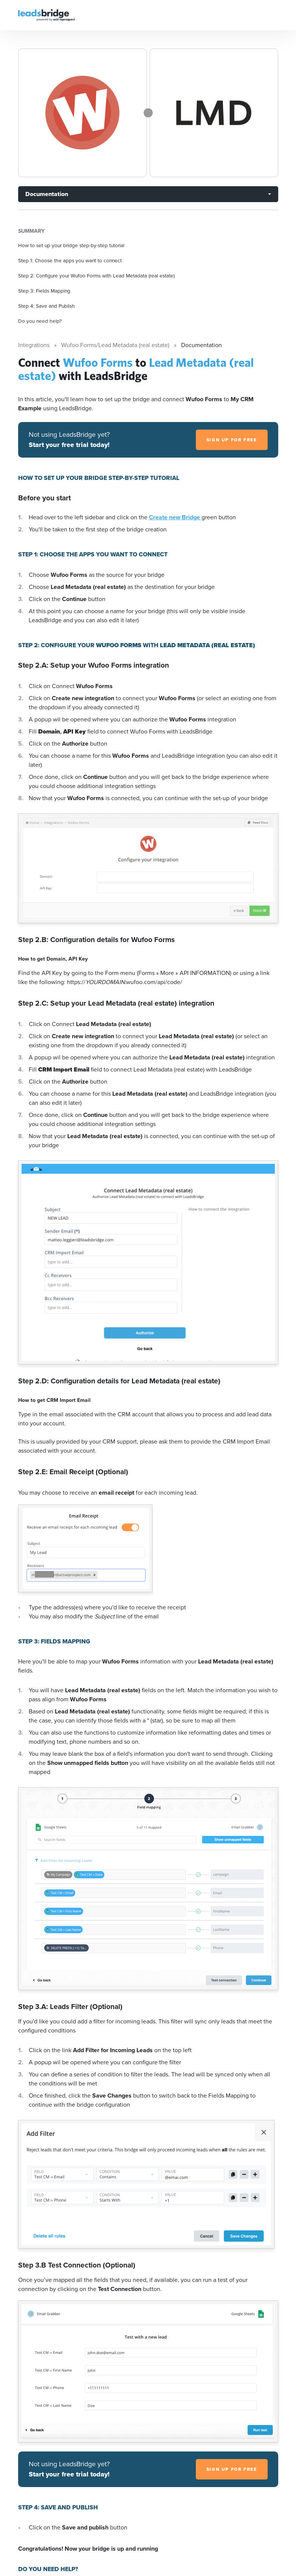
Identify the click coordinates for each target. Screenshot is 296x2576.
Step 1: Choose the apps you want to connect (70, 260)
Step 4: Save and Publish (46, 306)
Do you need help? (40, 321)
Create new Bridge (175, 517)
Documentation (46, 194)
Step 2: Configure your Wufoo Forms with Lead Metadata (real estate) (96, 275)
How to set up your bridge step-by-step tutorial (71, 245)
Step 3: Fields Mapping (44, 290)
